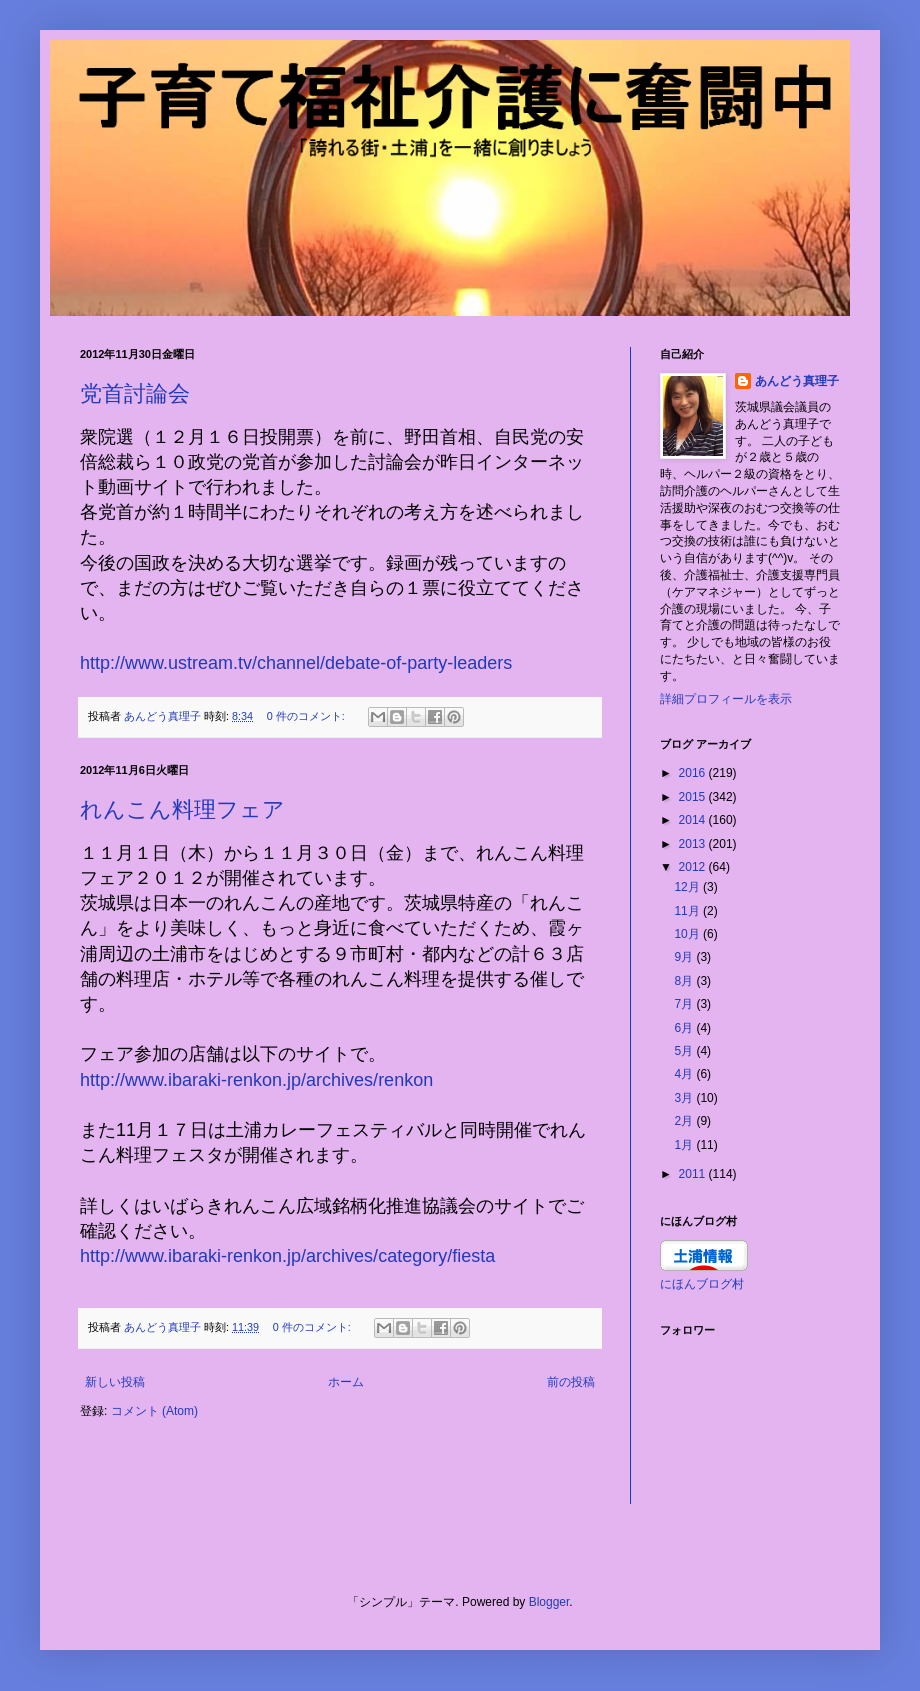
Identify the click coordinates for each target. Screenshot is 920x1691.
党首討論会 (135, 393)
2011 (694, 1174)
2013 (694, 844)
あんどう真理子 (797, 381)
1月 (685, 1145)
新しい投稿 (115, 1382)
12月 (688, 887)
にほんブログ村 (702, 1284)
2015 (694, 797)
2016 (694, 773)
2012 (694, 867)
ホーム (346, 1382)
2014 (694, 820)
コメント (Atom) (154, 1411)
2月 (685, 1121)
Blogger (549, 1602)
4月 (685, 1074)
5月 (685, 1051)
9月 (685, 957)
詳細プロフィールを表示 (726, 699)
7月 (685, 1004)
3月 (685, 1098)
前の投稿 (571, 1382)
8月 (685, 981)
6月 (685, 1028)
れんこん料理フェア (182, 809)
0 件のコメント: (307, 716)
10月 (688, 934)
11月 (688, 911)
